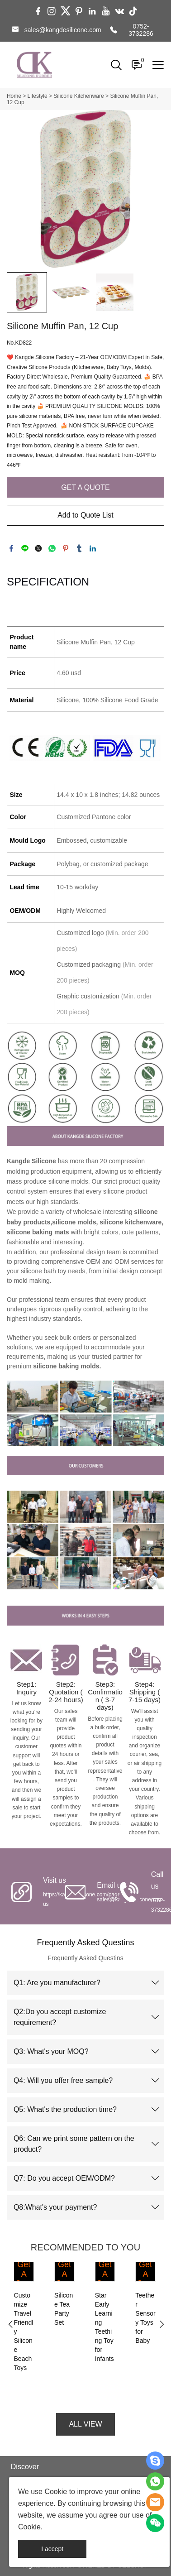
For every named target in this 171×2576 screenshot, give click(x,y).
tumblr (79, 548)
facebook (11, 548)
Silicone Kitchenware (78, 96)
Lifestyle (38, 96)
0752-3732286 (140, 30)
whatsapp (52, 548)
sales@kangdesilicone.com (62, 30)
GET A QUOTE (85, 487)
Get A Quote (24, 2279)
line (24, 548)
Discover (25, 2466)
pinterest (65, 548)
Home (14, 96)
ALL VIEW (85, 2424)
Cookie (55, 2491)
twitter (38, 548)
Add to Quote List (85, 515)
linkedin (92, 548)
